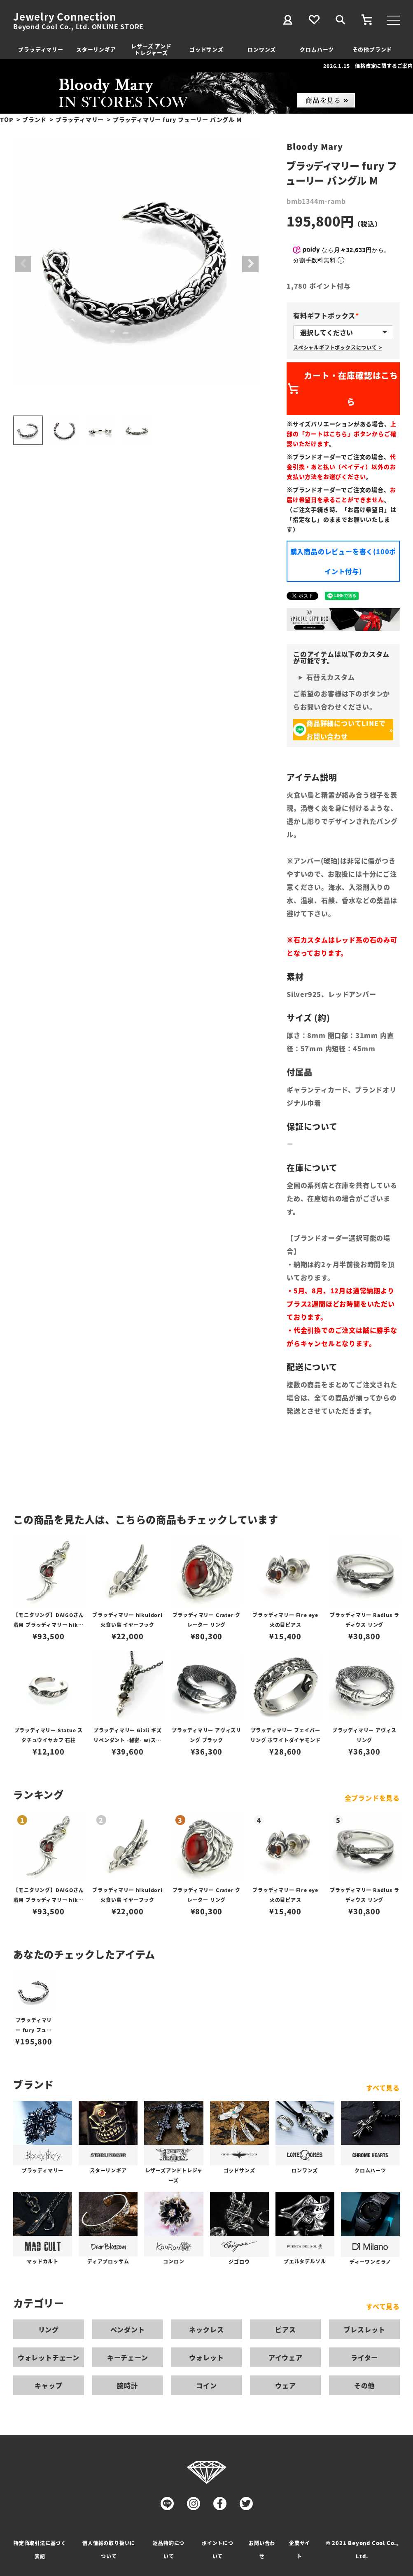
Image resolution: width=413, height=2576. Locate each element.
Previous (23, 264)
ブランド (34, 119)
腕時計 (127, 2385)
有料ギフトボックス (327, 315)
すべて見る (383, 2088)
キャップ (48, 2385)
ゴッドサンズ (206, 49)
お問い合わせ (262, 2549)
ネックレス (206, 2329)
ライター (364, 2357)
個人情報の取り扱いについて (108, 2549)
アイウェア (285, 2357)
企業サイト (299, 2549)
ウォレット (206, 2357)
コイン (206, 2385)
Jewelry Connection (64, 16)
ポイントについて (217, 2549)
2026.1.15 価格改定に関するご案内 (368, 65)
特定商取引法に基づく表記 (40, 2549)
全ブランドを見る (372, 1798)
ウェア (285, 2385)
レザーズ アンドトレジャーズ (151, 49)
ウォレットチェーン (48, 2357)
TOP (6, 119)
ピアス (285, 2329)
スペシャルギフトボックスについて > (337, 347)
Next (250, 264)
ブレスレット (364, 2329)
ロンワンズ (261, 49)
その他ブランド (372, 49)
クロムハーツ (317, 49)
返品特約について (168, 2549)
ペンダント (127, 2329)
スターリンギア (96, 49)
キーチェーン (127, 2357)
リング (48, 2329)
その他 (364, 2385)
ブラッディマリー (40, 49)
